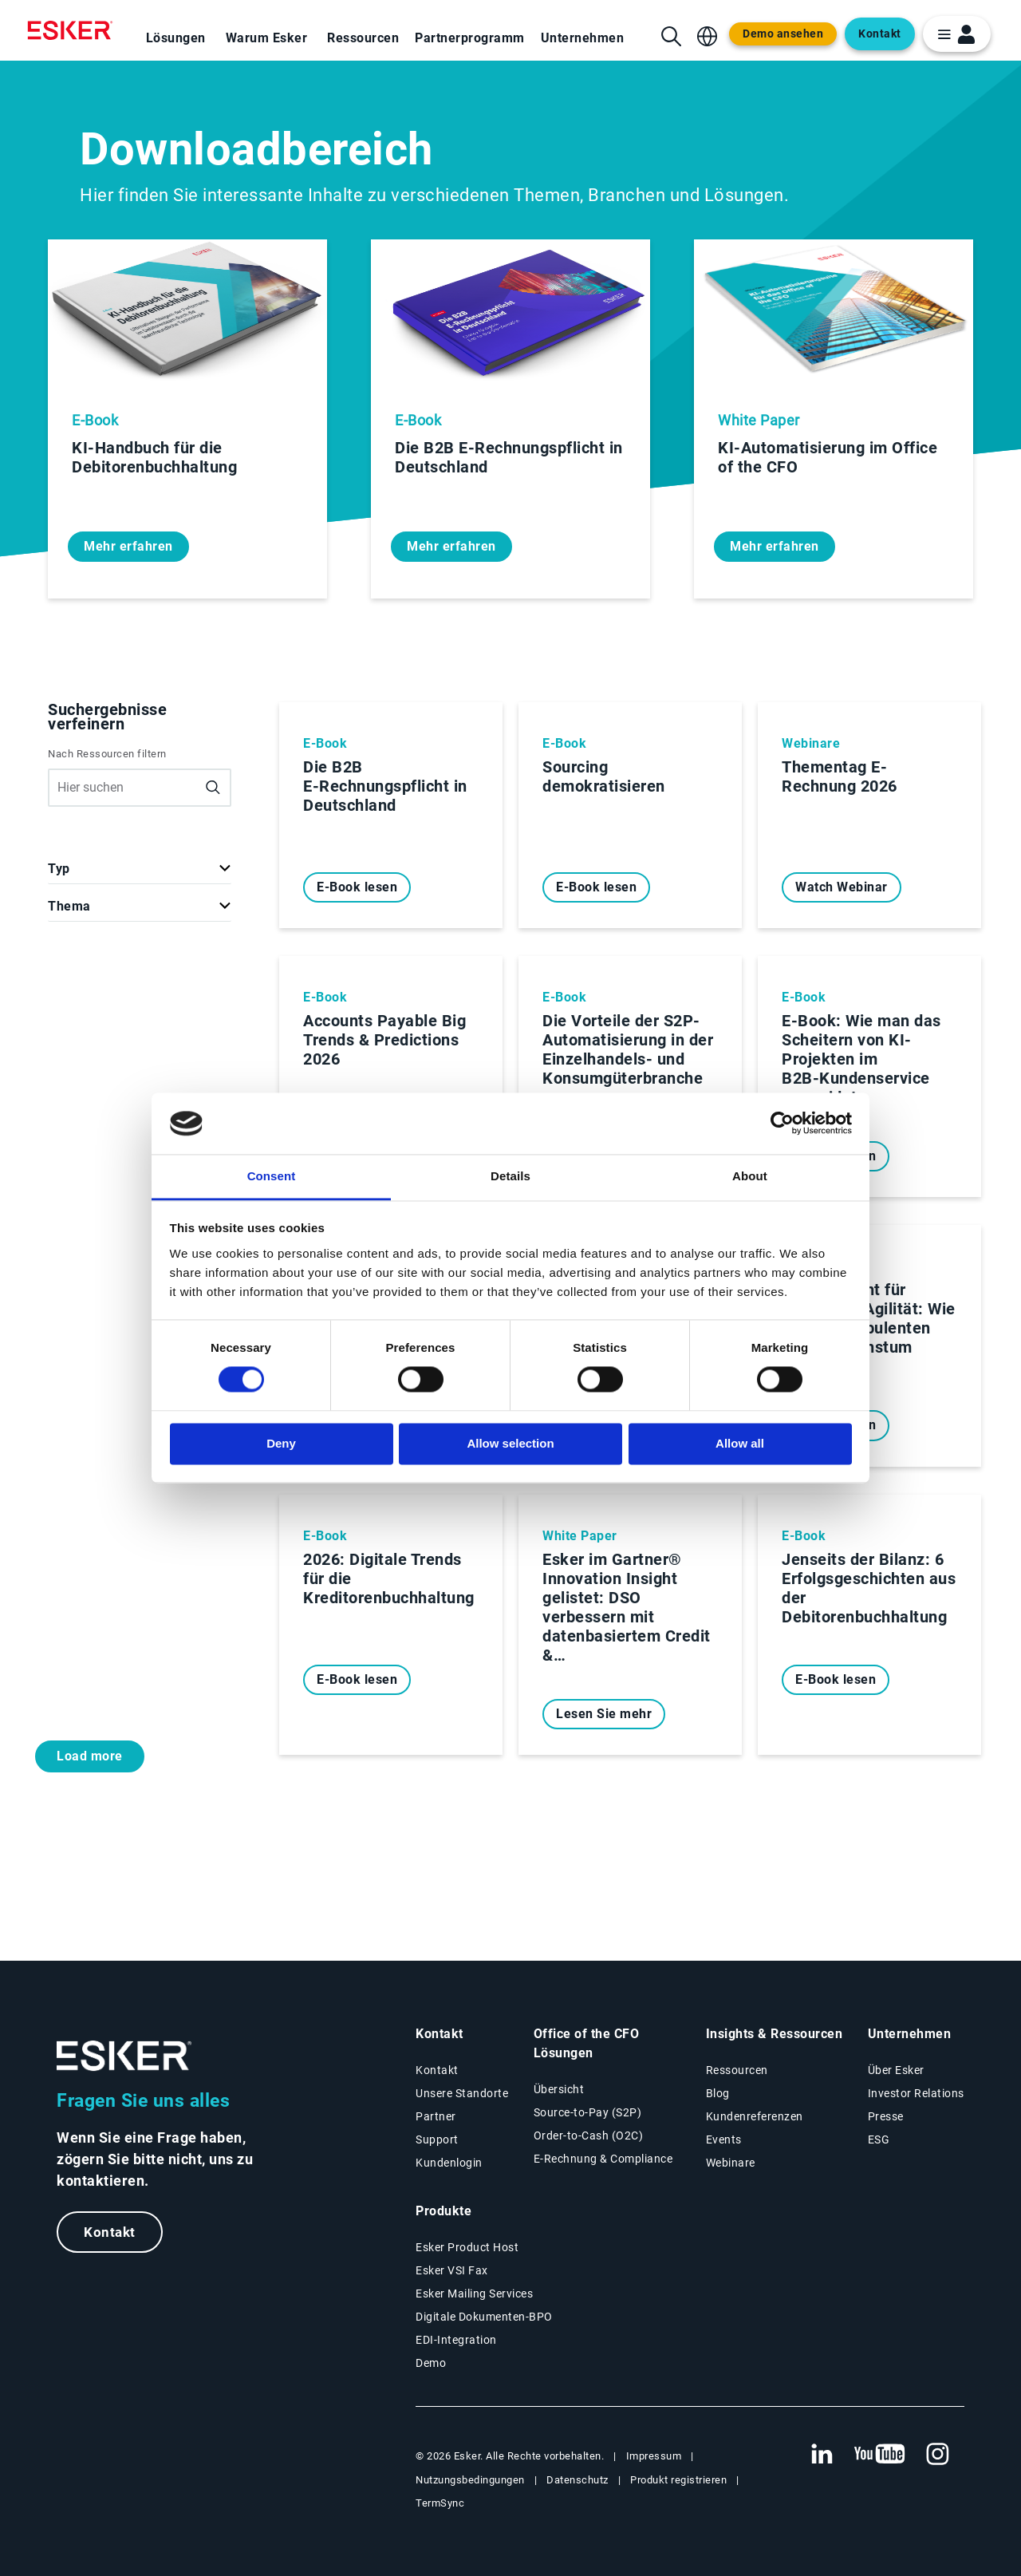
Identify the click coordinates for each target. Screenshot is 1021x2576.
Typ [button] (59, 868)
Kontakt (110, 2232)
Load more (90, 1756)
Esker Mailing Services (474, 2293)
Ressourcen (363, 37)
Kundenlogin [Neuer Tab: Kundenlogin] (449, 2162)
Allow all (739, 1443)
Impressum (654, 2456)
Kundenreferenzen (754, 2116)
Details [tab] (510, 1176)
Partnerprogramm (470, 37)
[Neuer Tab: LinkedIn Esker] (822, 2455)
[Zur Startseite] (124, 2056)
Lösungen (176, 37)
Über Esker (896, 2070)
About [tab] (749, 1176)
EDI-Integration (456, 2339)
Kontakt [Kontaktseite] (437, 2070)
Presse (886, 2116)
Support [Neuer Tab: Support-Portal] (437, 2139)
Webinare (730, 2162)
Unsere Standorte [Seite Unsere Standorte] (462, 2093)
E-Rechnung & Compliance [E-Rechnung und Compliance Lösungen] (603, 2158)
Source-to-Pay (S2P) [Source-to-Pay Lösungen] (588, 2112)
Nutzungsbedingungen (470, 2480)
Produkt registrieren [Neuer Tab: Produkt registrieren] (678, 2480)
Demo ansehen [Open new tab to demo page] (783, 34)
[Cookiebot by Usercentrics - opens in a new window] (782, 1124)
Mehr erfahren (128, 546)
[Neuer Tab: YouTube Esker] (880, 2455)
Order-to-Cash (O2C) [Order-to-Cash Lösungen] (589, 2135)
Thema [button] (69, 906)
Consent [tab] (271, 1176)
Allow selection (510, 1443)
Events (724, 2139)
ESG (879, 2139)
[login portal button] (957, 34)
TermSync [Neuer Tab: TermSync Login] (440, 2503)
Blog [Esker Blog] (718, 2093)
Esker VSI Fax (452, 2270)
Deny (281, 1443)
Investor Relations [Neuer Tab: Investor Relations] (916, 2093)
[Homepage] (74, 30)
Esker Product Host (467, 2247)
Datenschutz (577, 2480)
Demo (431, 2363)
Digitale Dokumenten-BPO (484, 2316)
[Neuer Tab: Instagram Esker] (938, 2455)
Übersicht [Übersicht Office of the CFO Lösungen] (559, 2089)
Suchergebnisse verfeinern (107, 716)
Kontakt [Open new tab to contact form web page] (879, 34)
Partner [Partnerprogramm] (436, 2116)
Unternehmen (583, 37)
